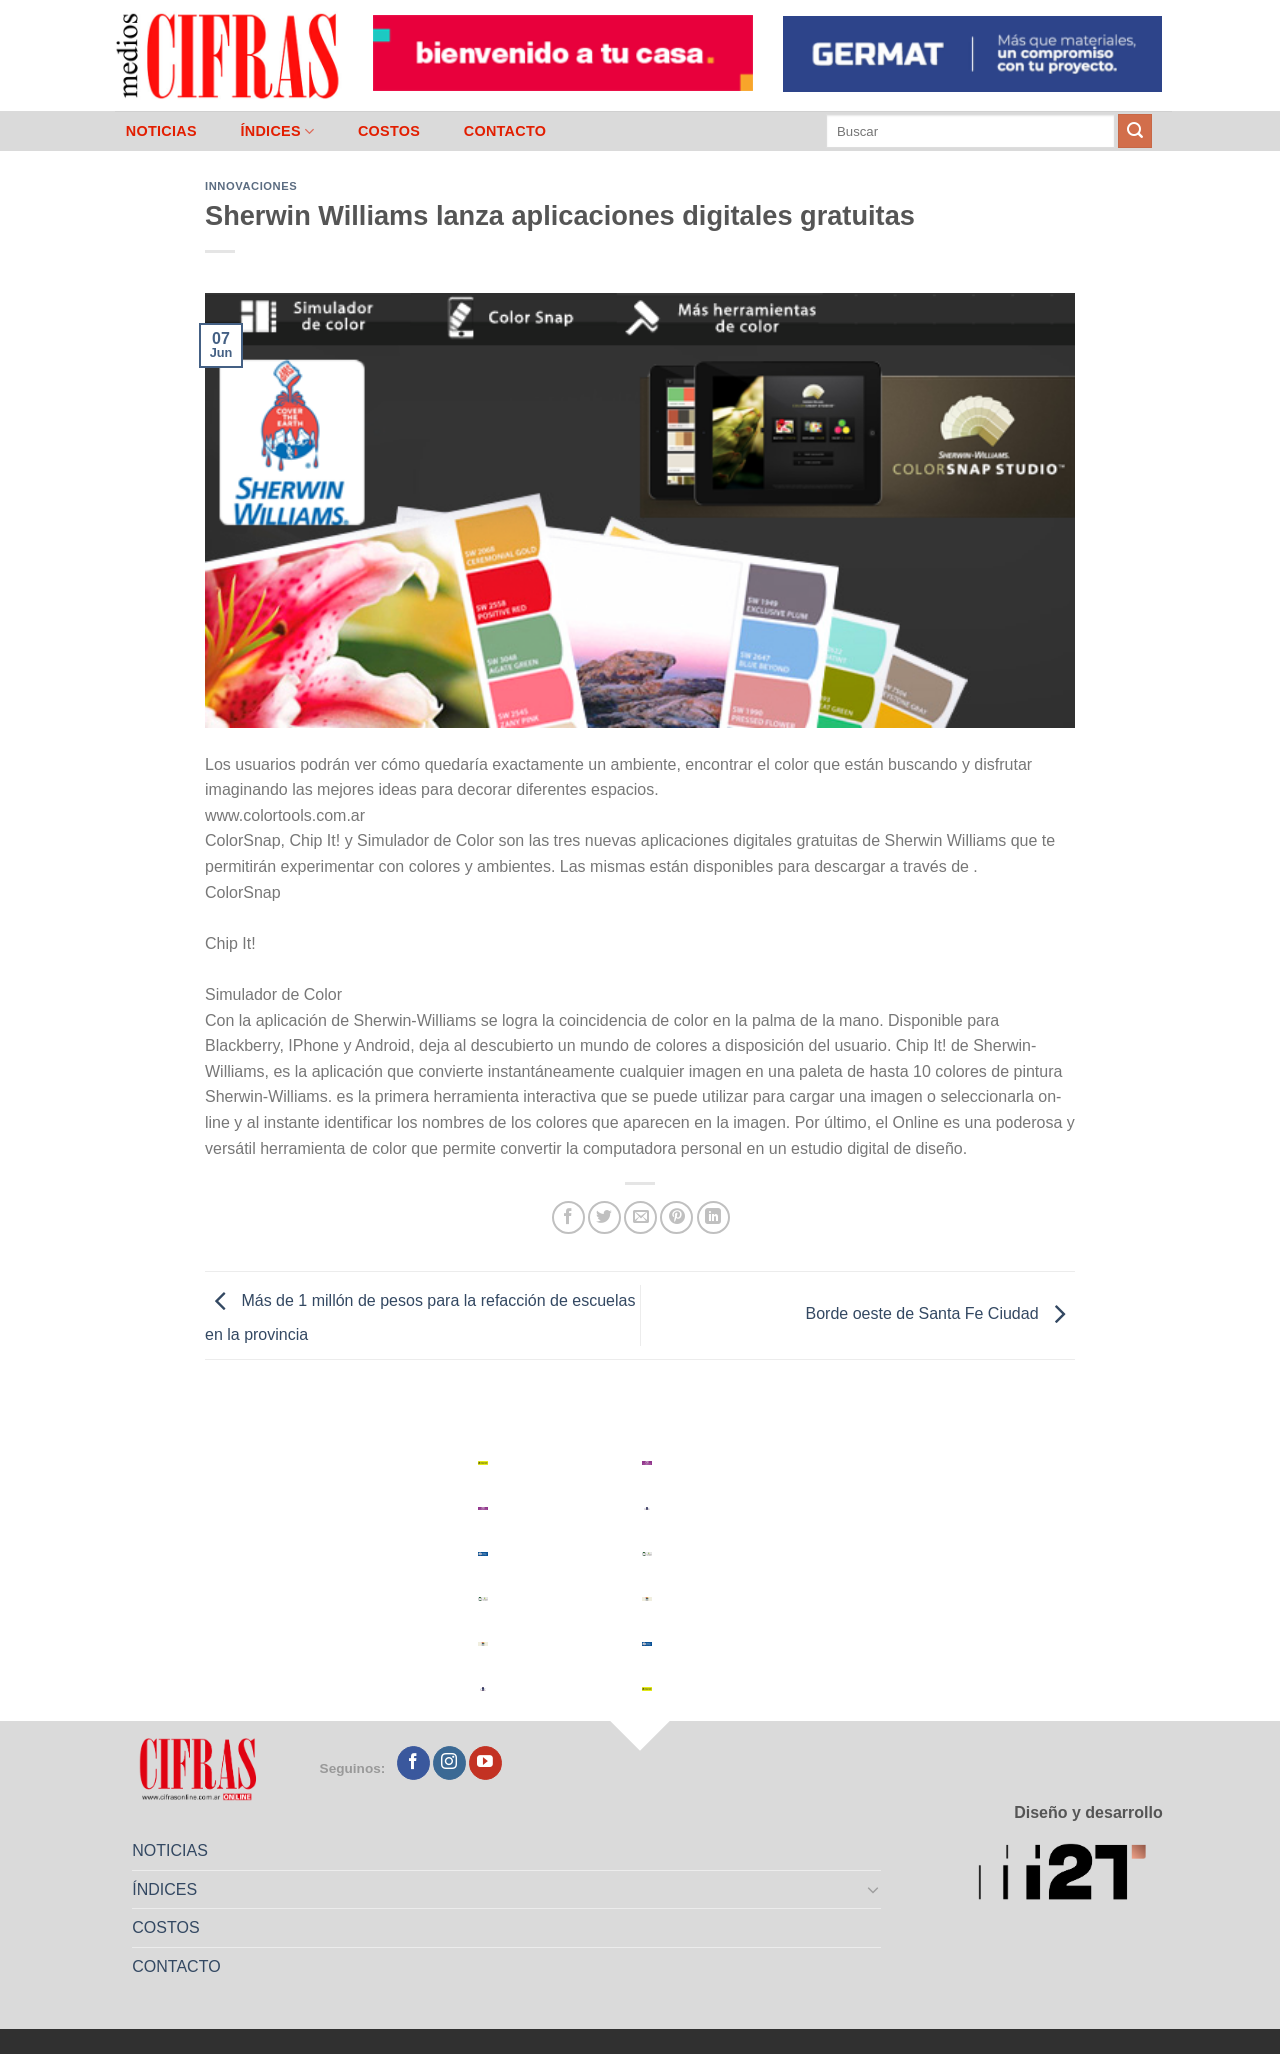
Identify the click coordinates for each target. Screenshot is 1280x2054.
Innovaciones (251, 186)
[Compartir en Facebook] (568, 1217)
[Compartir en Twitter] (604, 1217)
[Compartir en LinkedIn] (713, 1217)
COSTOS (389, 131)
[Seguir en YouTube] (485, 1763)
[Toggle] (874, 1889)
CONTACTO (505, 131)
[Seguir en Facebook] (413, 1763)
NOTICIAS (161, 131)
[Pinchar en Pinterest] (676, 1217)
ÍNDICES (277, 131)
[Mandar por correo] (640, 1217)
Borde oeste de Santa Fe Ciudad (941, 1314)
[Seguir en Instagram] (449, 1763)
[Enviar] (1135, 131)
